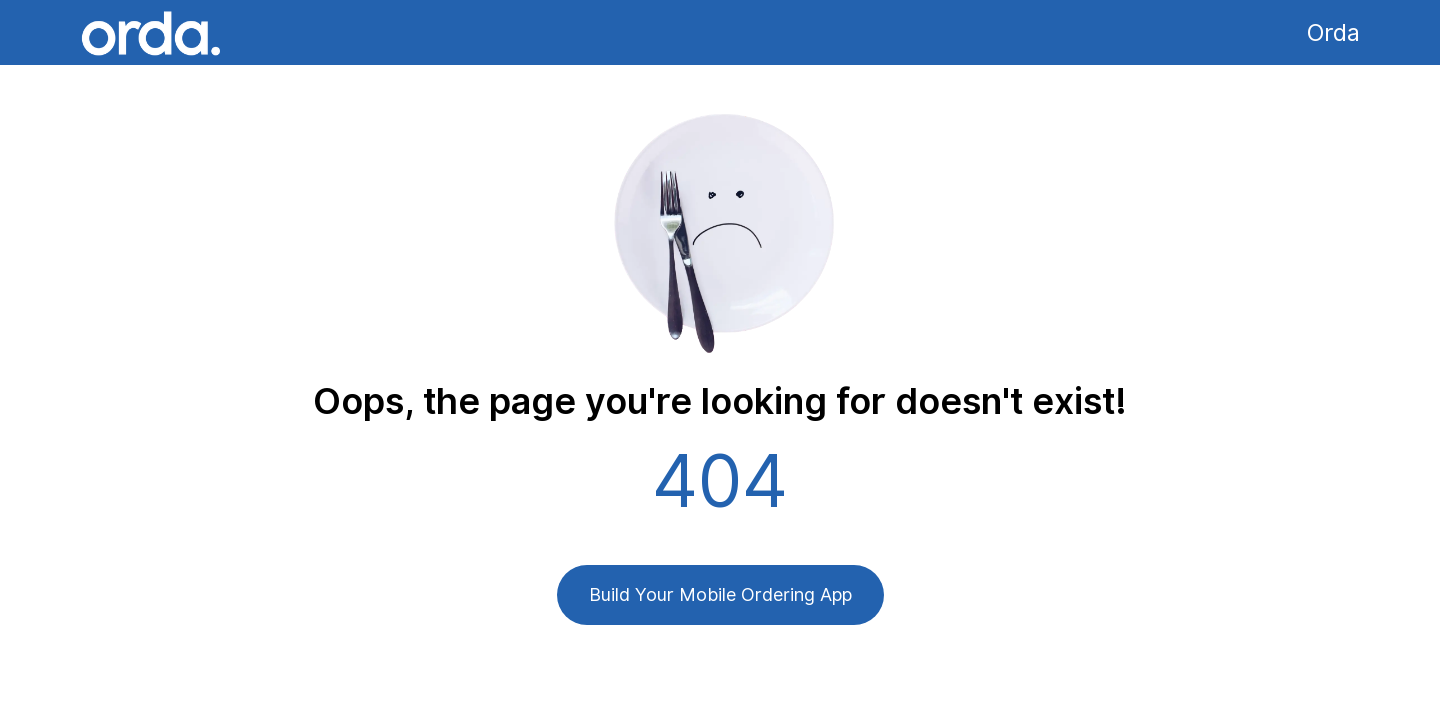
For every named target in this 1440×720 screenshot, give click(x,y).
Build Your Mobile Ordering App (720, 594)
